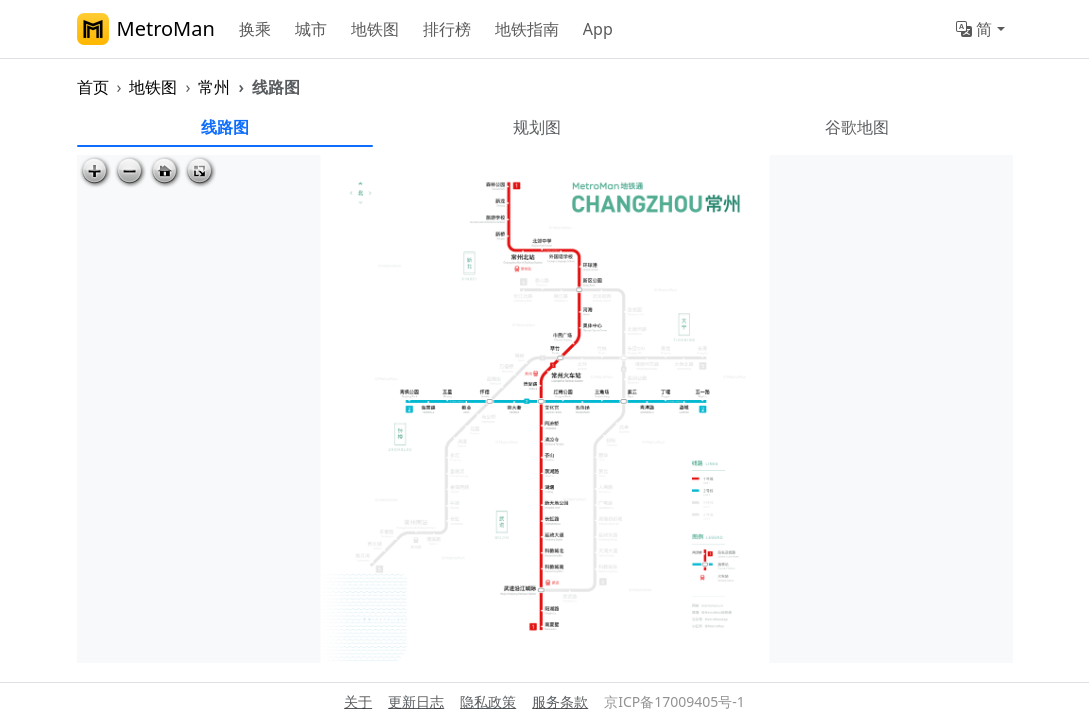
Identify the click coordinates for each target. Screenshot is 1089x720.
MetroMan (146, 29)
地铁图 (375, 29)
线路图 (225, 127)
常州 (214, 87)
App (598, 29)
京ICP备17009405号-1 (674, 701)
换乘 (255, 29)
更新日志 (416, 701)
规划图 (537, 127)
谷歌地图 (857, 127)
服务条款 (560, 701)
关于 (358, 701)
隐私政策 (488, 701)
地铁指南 (527, 29)
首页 (93, 87)
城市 (311, 29)
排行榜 (447, 29)
